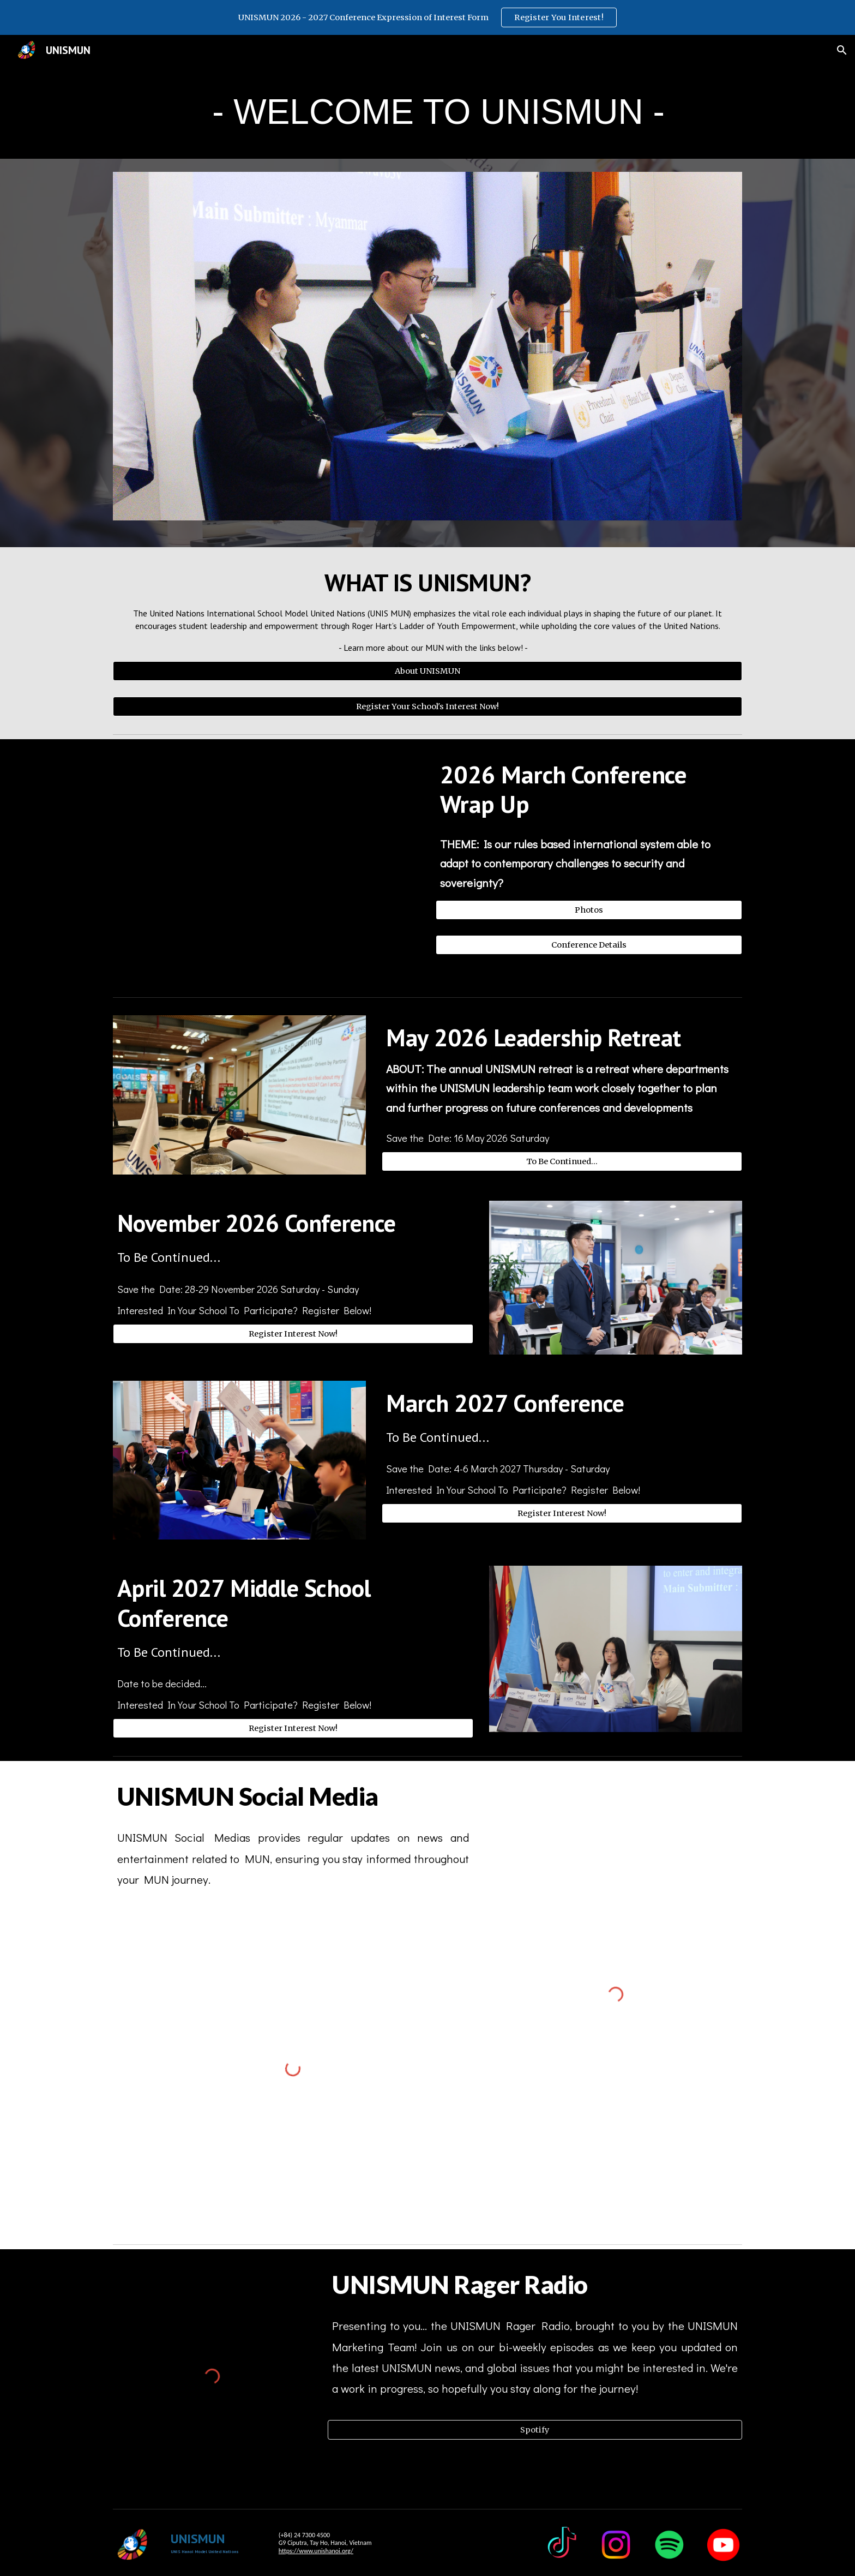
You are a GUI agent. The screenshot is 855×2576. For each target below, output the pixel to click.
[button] (842, 50)
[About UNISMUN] (427, 671)
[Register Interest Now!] (293, 1333)
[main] (427, 112)
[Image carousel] (427, 353)
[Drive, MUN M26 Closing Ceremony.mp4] (266, 866)
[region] (427, 17)
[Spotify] (535, 2429)
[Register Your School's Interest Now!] (427, 706)
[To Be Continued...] (562, 1162)
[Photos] (589, 910)
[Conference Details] (589, 945)
